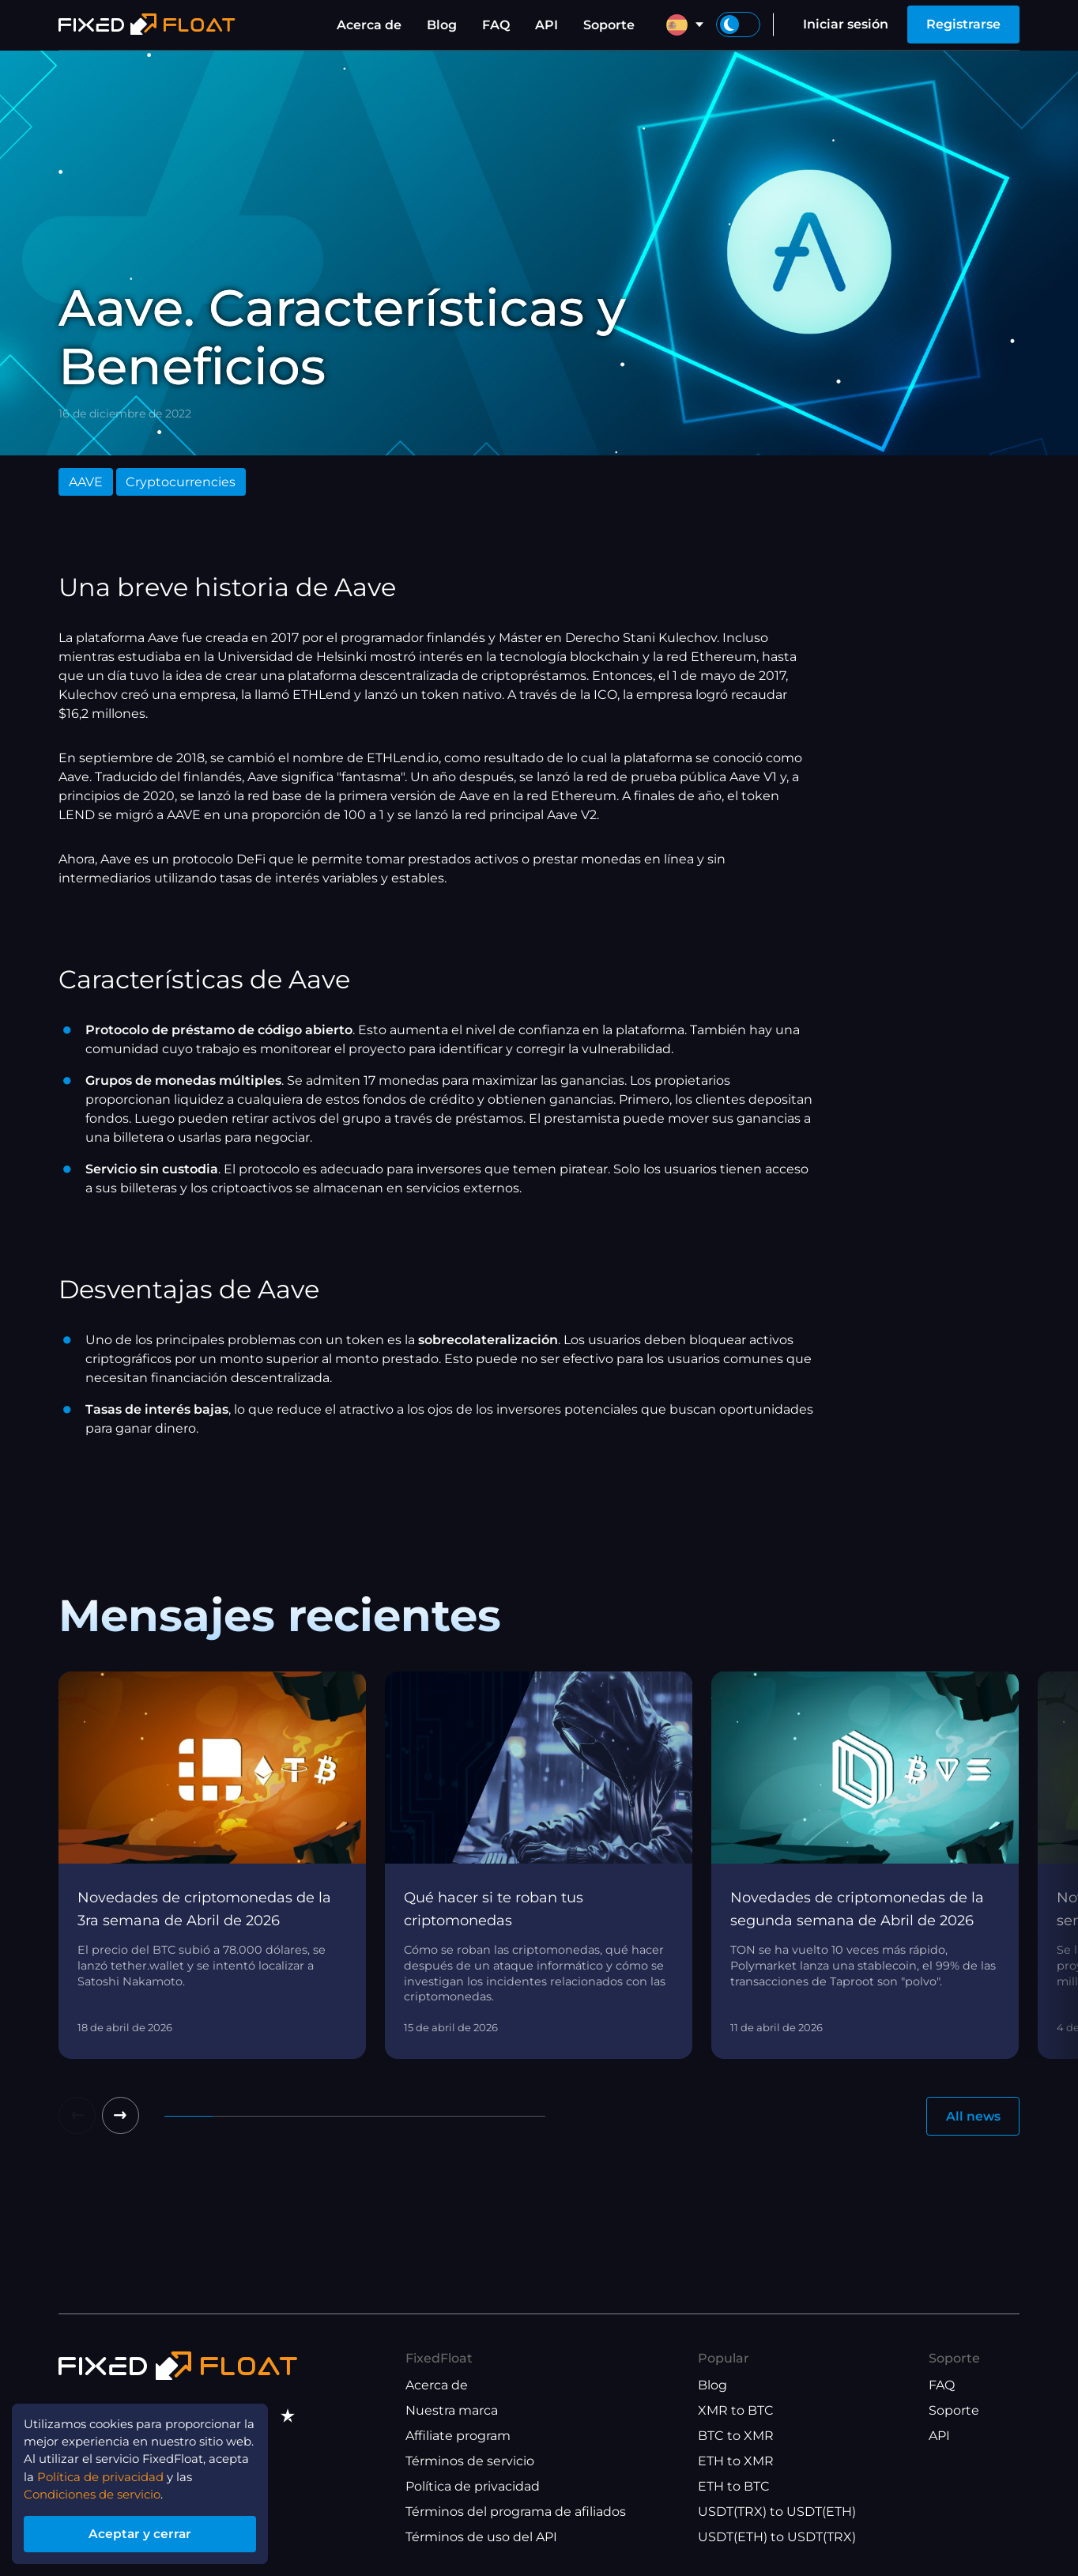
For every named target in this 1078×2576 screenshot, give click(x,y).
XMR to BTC (736, 2411)
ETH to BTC (734, 2487)
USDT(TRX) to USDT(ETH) (777, 2512)
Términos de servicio (469, 2461)
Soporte (609, 24)
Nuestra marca (451, 2411)
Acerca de (369, 24)
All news (972, 2116)
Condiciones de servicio (100, 2490)
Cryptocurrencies (181, 481)
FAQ (496, 24)
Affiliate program (458, 2436)
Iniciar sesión (845, 24)
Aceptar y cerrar (150, 2531)
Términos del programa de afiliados (515, 2512)
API (546, 24)
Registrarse (963, 24)
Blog (442, 24)
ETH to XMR (736, 2461)
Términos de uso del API (481, 2537)
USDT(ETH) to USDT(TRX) (777, 2537)
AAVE (86, 481)
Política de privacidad (472, 2487)
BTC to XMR (736, 2436)
